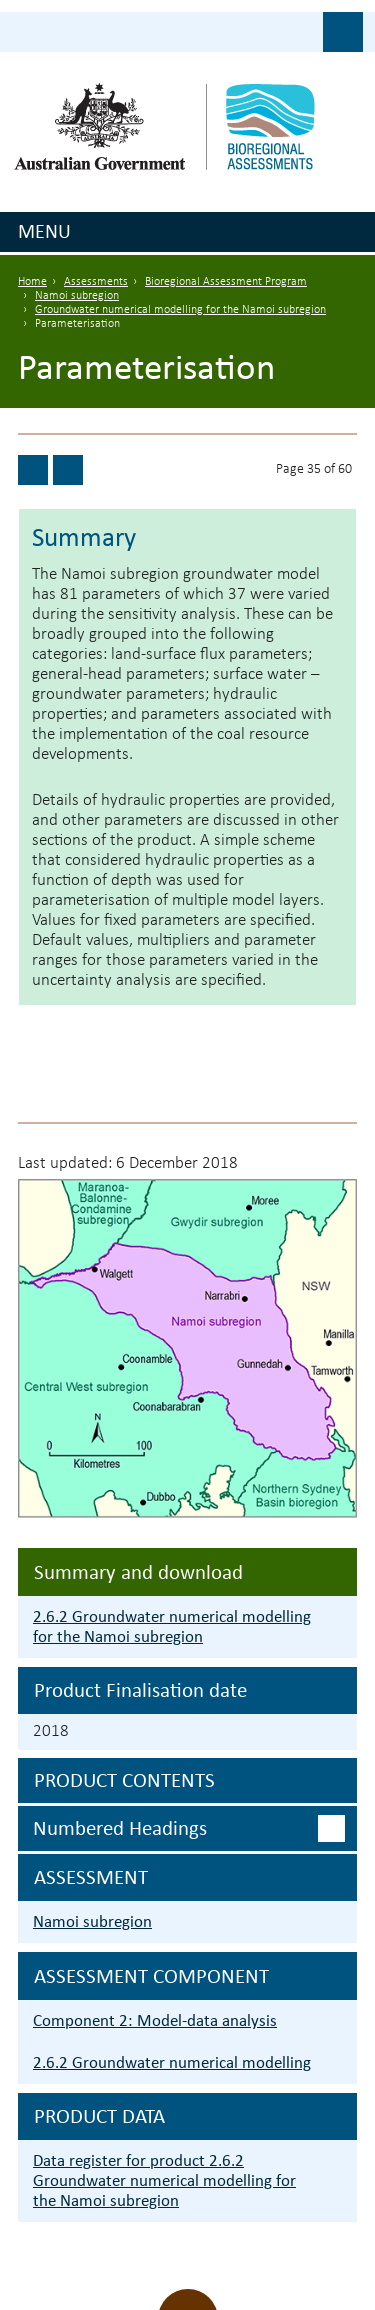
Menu (44, 231)
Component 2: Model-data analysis (155, 2020)
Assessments (96, 282)
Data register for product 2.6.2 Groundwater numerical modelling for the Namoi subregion (164, 2180)
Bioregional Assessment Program (226, 282)
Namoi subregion (77, 296)
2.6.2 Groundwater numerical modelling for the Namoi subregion (172, 1626)
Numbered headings (120, 1828)
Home (32, 282)
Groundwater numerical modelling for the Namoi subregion (180, 310)
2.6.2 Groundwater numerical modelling (172, 2062)
